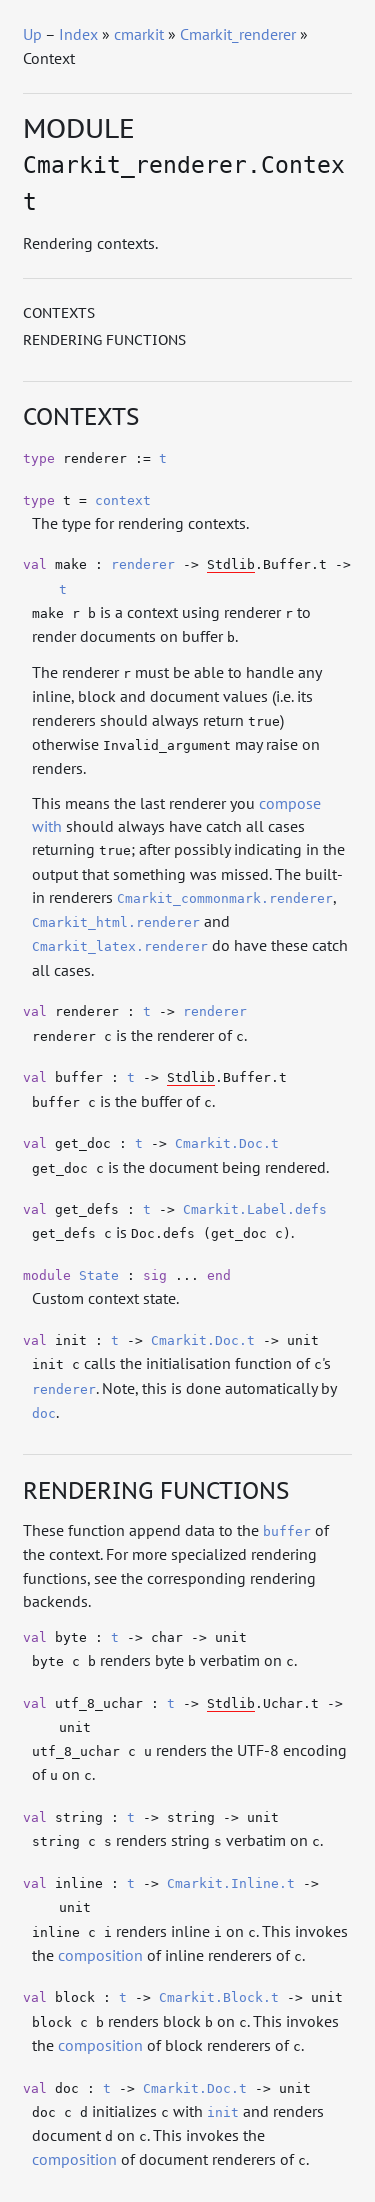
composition (100, 1955)
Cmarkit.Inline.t (231, 1883)
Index (78, 34)
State (99, 1275)
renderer (143, 564)
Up (32, 34)
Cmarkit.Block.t (219, 1997)
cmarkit (139, 34)
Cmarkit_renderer (238, 34)
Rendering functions (104, 340)
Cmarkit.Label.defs (255, 1209)
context (123, 500)
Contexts (59, 313)
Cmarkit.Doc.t (227, 1143)
